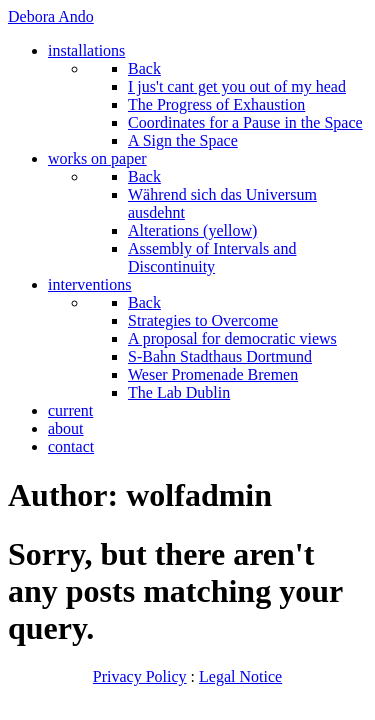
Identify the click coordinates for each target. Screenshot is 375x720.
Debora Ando (51, 16)
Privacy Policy (140, 676)
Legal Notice (240, 676)
